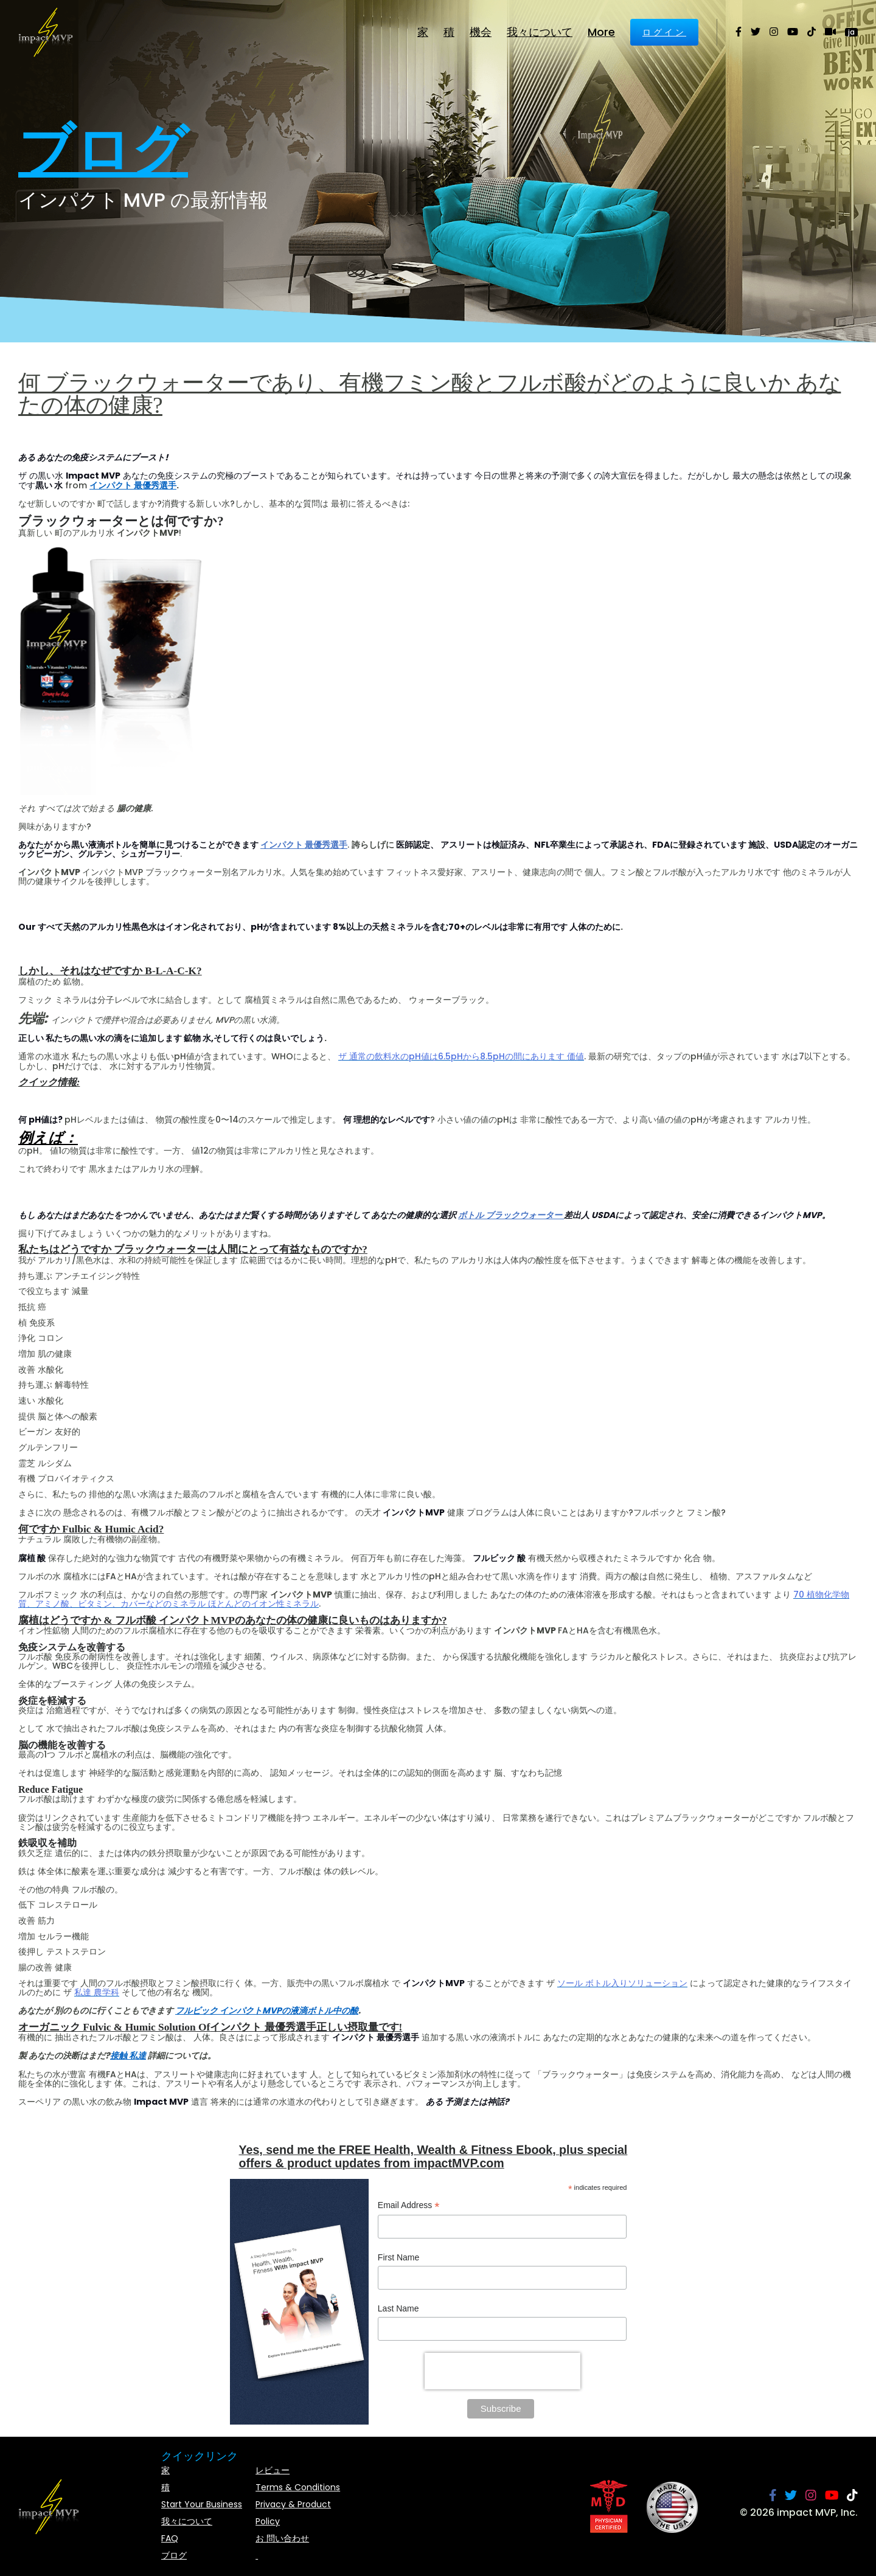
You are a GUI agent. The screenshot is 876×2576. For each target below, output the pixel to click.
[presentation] (502, 2371)
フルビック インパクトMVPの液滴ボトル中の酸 (266, 2010)
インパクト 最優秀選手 (132, 485)
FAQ (169, 2538)
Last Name (398, 2308)
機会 (481, 32)
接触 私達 (128, 2055)
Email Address (409, 2207)
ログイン (664, 32)
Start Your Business (201, 2504)
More (601, 32)
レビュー (272, 2470)
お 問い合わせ (282, 2538)
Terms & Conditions (297, 2487)
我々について (539, 32)
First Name (398, 2257)
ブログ (174, 2555)
